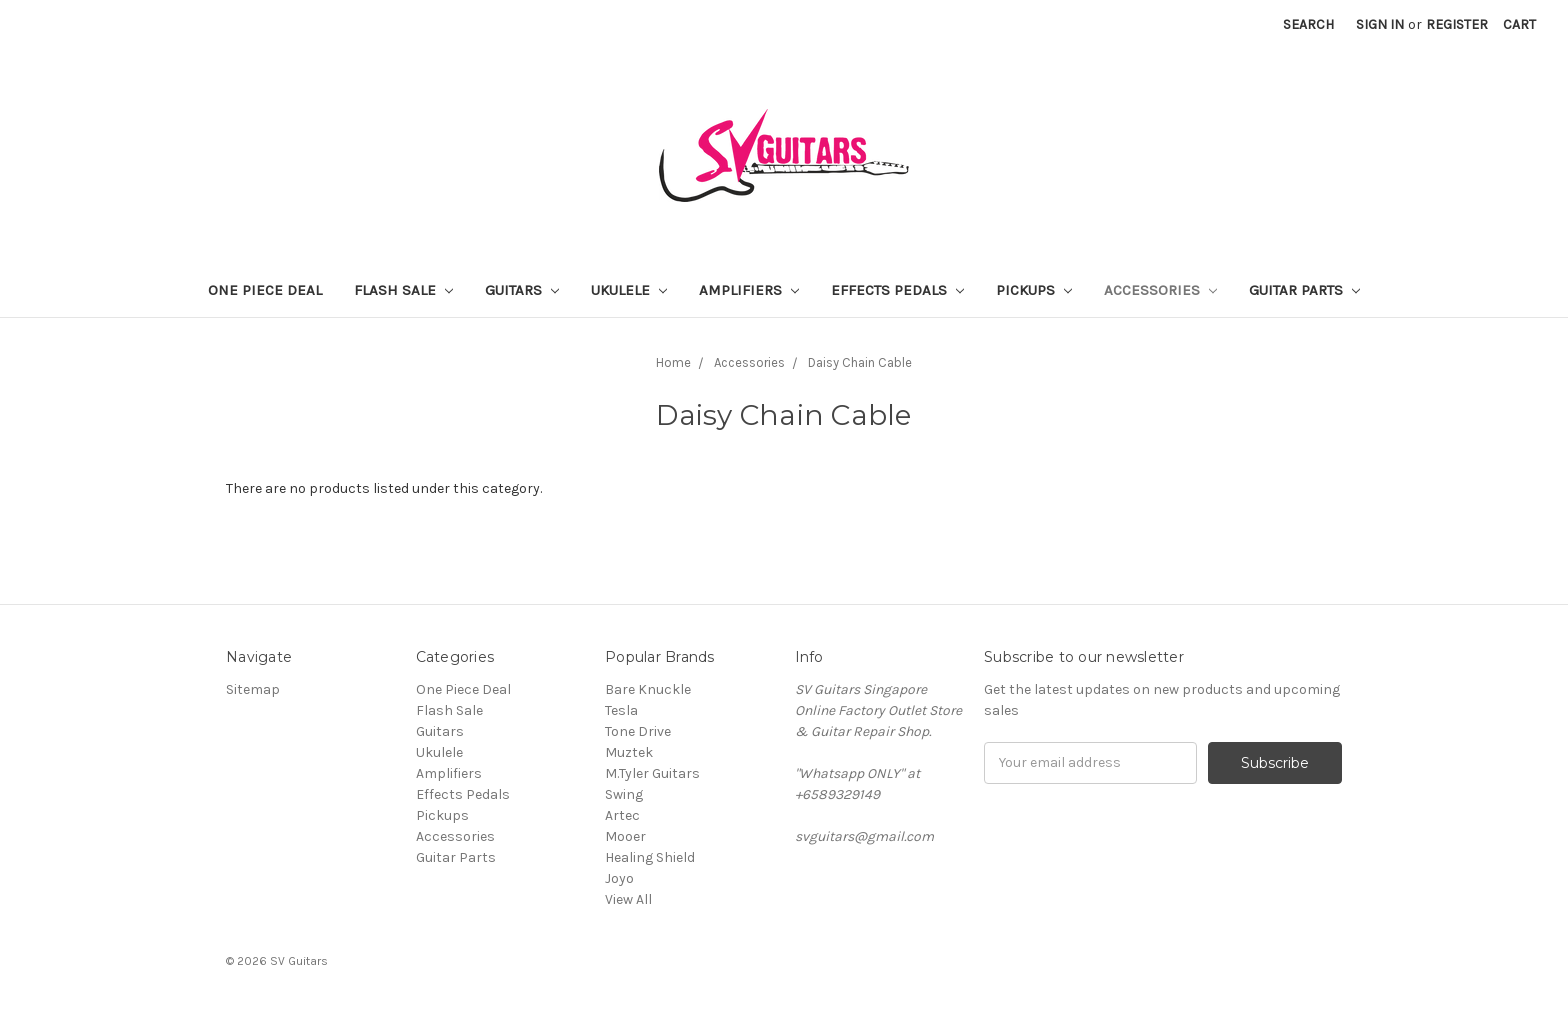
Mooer (625, 836)
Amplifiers (749, 290)
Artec (622, 815)
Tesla (621, 710)
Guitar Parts (1304, 290)
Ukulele (629, 290)
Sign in (1380, 24)
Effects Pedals (897, 290)
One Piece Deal (265, 290)
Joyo (619, 878)
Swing (624, 794)
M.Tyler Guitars (652, 773)
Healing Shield (650, 857)
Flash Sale (403, 290)
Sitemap (253, 689)
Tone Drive (638, 731)
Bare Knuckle (648, 689)
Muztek (629, 752)
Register (1457, 24)
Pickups (1034, 290)
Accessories (1160, 290)
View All (628, 899)
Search (1308, 24)
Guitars (522, 290)
